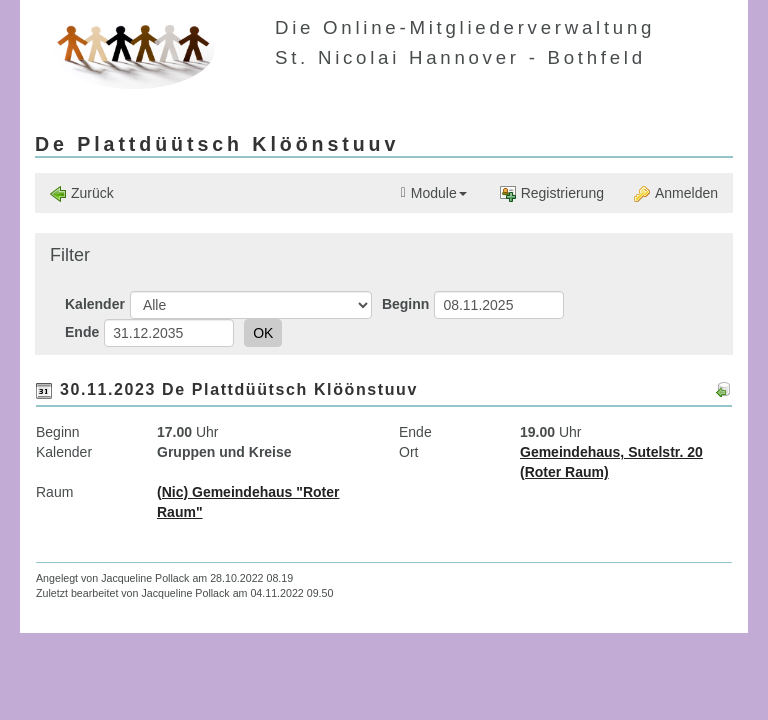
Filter (70, 255)
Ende (82, 332)
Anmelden (676, 193)
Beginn (405, 304)
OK (263, 333)
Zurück (82, 193)
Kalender (95, 304)
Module (434, 193)
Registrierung (552, 193)
